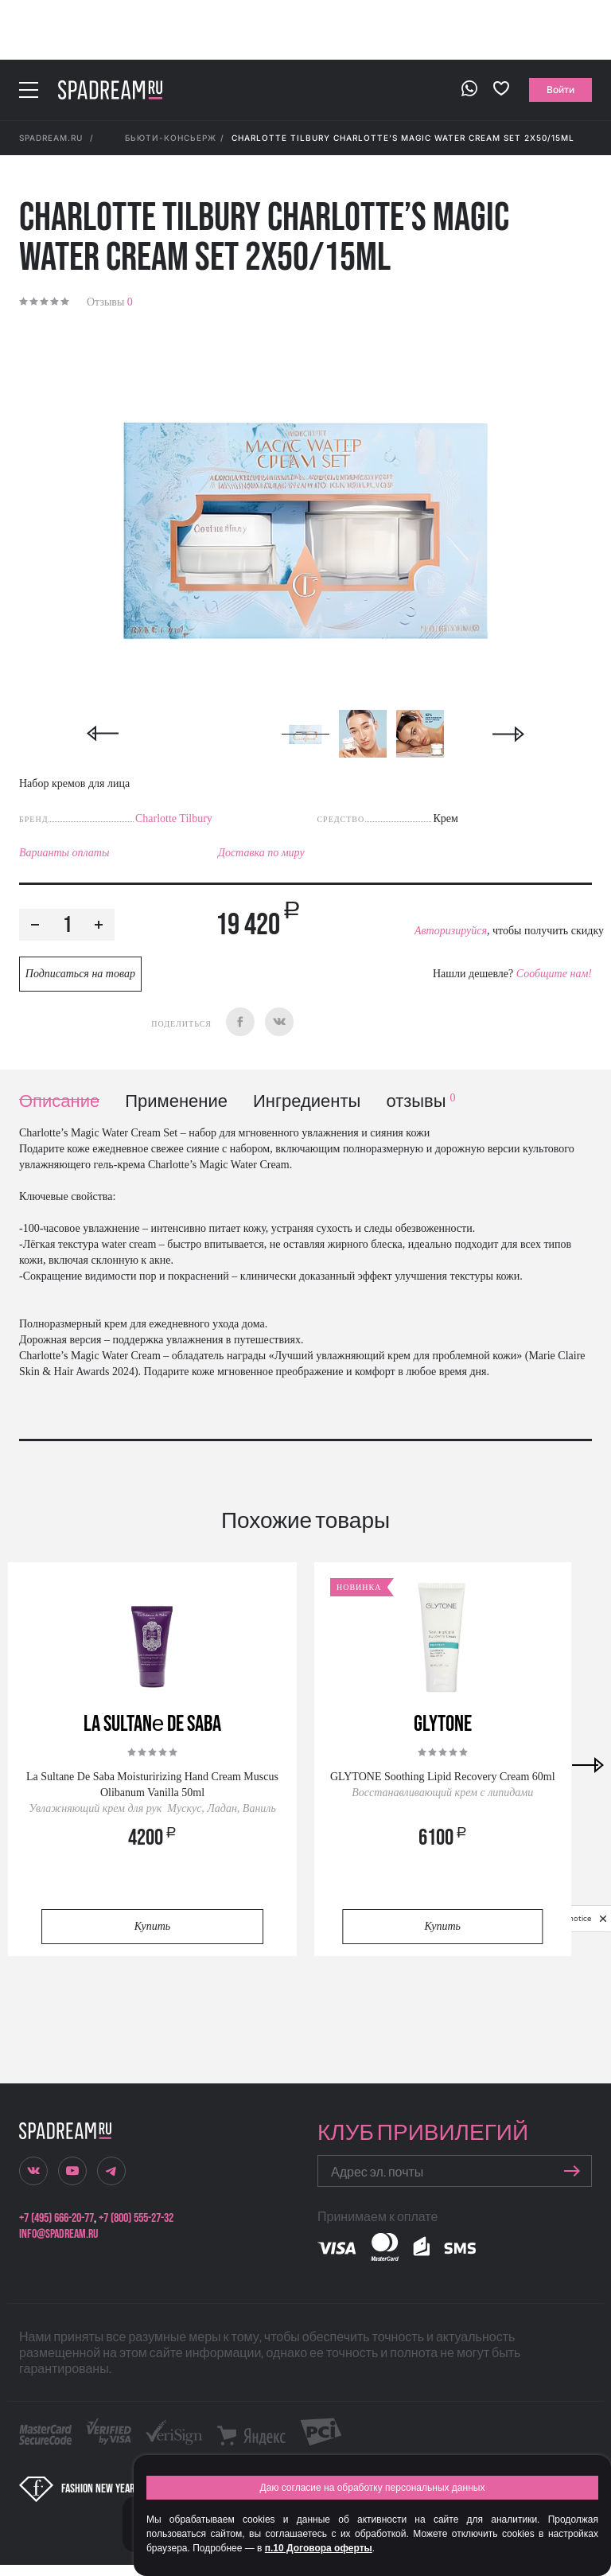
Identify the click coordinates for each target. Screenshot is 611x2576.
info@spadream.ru (58, 2234)
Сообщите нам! (554, 974)
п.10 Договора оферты (318, 2548)
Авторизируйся (450, 931)
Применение (176, 1102)
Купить (152, 1926)
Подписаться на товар (80, 974)
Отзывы (110, 302)
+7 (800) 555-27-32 (136, 2218)
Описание (59, 1102)
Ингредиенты (306, 1102)
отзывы (420, 1102)
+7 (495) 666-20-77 (56, 2218)
